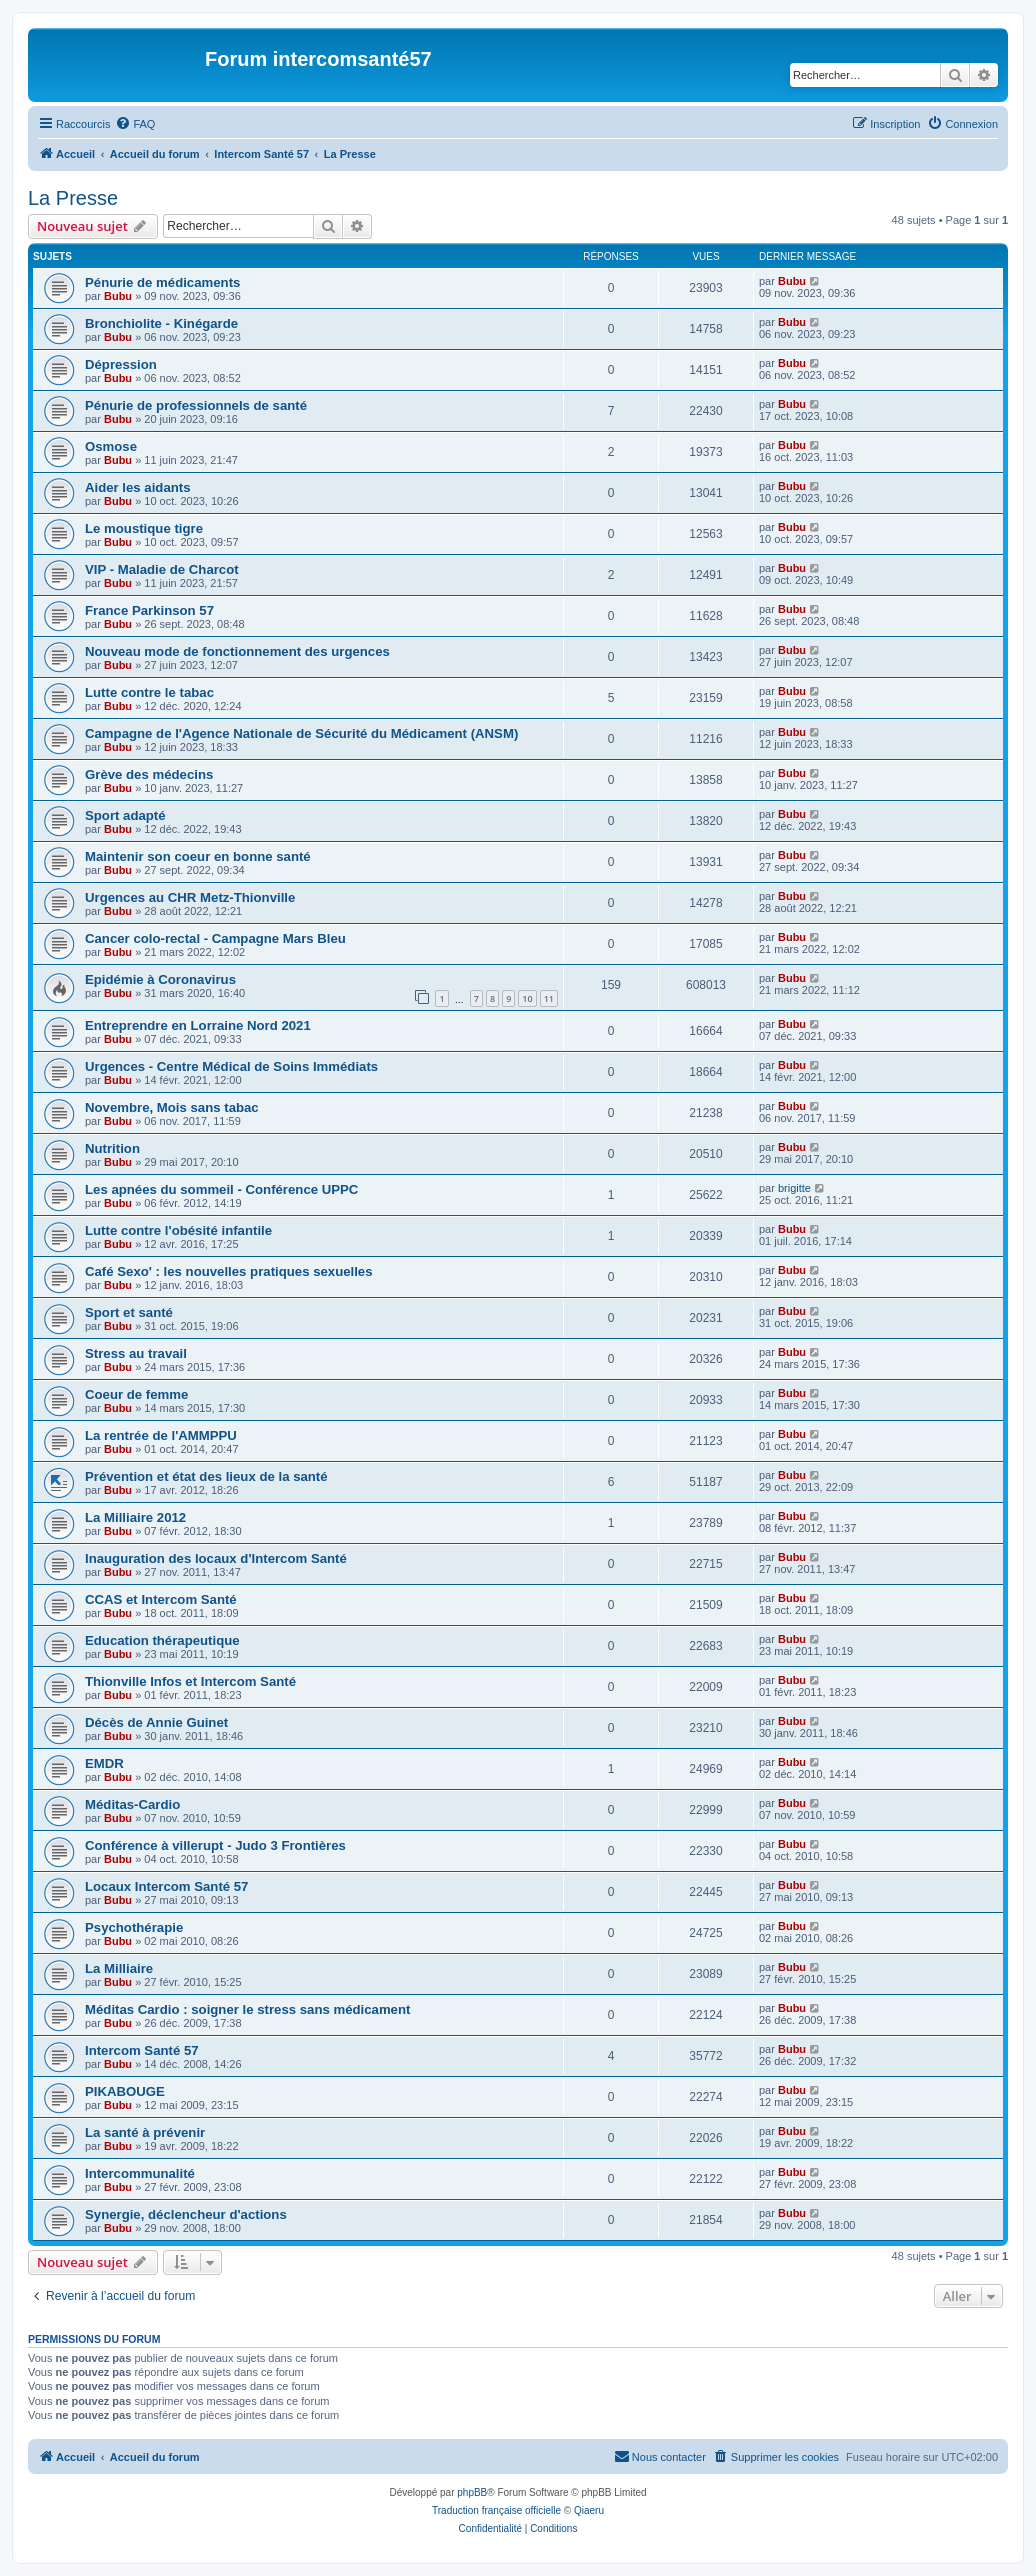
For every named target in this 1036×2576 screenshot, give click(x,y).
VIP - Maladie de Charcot (162, 569)
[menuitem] (135, 124)
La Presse (73, 198)
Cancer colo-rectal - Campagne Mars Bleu (215, 938)
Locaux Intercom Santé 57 (166, 1886)
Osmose (111, 446)
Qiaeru (589, 2510)
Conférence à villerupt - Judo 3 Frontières (215, 1845)
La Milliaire (119, 1968)
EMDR (104, 1763)
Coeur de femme (136, 1394)
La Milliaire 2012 (135, 1517)
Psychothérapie (134, 1927)
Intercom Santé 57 (142, 2050)
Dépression (121, 364)
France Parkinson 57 (149, 610)
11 (549, 998)
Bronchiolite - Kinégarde (161, 323)
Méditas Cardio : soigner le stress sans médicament (247, 2009)
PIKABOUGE (125, 2091)
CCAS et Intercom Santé (161, 1599)
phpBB (472, 2492)
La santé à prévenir (145, 2132)
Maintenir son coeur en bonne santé (198, 856)
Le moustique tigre (144, 528)
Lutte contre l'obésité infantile (178, 1230)
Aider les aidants (138, 487)
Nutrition (112, 1148)
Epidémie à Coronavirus (160, 979)
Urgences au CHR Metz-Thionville (190, 897)
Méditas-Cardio (132, 1804)
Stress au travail (136, 1353)
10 (527, 998)
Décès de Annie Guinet (156, 1722)
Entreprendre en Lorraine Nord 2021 (198, 1025)
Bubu (118, 296)
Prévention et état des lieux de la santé (206, 1476)
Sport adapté (125, 815)
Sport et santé (129, 1312)
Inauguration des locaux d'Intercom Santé (216, 1558)
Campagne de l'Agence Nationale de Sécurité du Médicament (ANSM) (301, 733)
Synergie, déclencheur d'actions (186, 2214)
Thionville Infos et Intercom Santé (190, 1681)
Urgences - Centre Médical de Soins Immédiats (231, 1066)
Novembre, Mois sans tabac (172, 1107)
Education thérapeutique (162, 1640)
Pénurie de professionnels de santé (196, 405)
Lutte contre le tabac (149, 692)
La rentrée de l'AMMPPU (161, 1435)
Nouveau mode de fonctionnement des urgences (237, 651)
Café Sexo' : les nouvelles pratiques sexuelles (229, 1271)
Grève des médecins (149, 774)
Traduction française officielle (496, 2510)
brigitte (794, 1188)
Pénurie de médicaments (162, 282)
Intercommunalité (140, 2173)
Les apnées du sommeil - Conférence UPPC (221, 1189)
